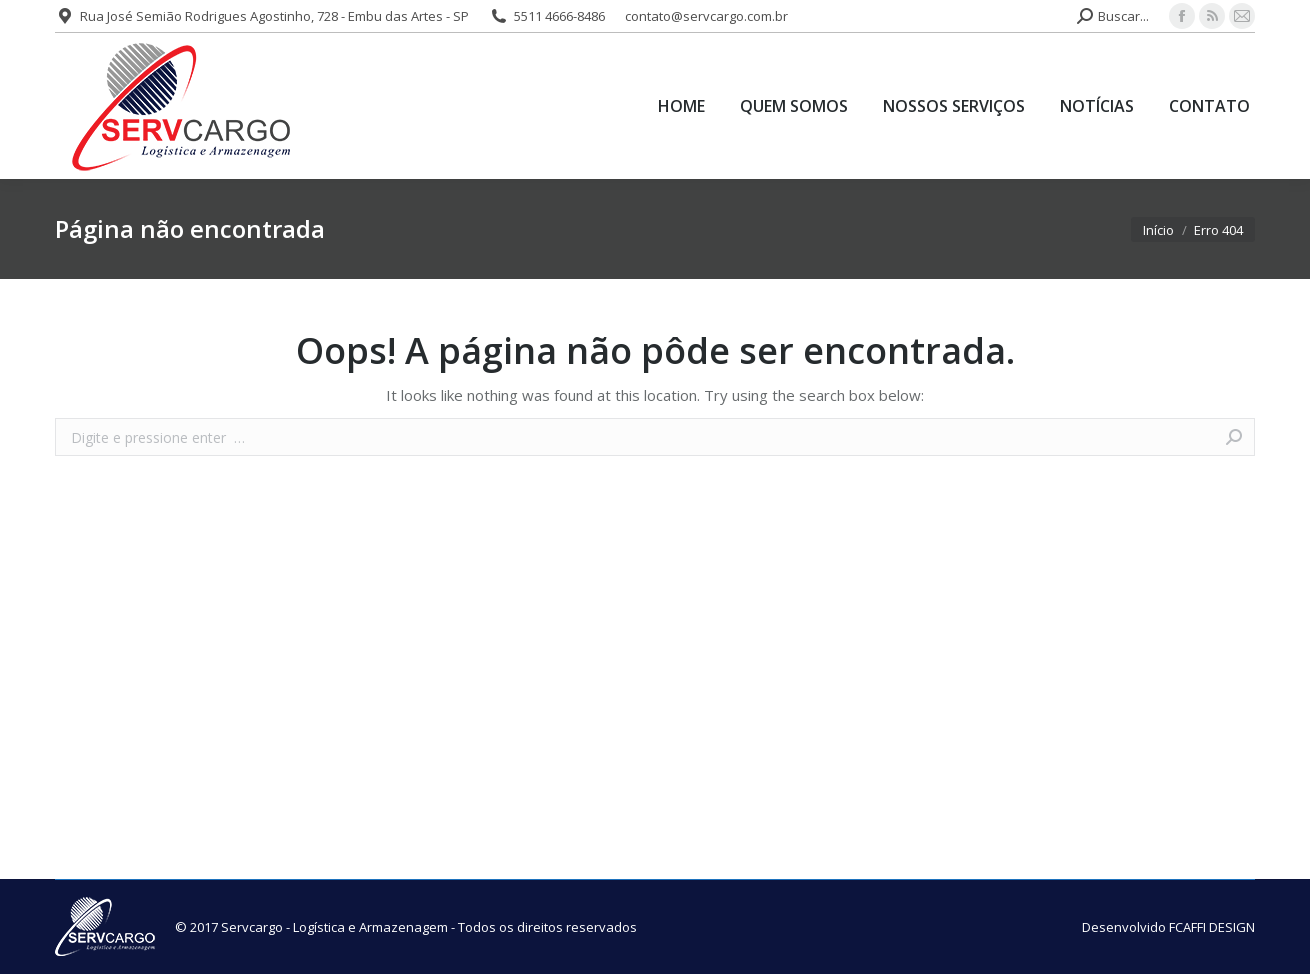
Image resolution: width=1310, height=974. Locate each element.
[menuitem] (681, 106)
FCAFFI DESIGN (1212, 927)
